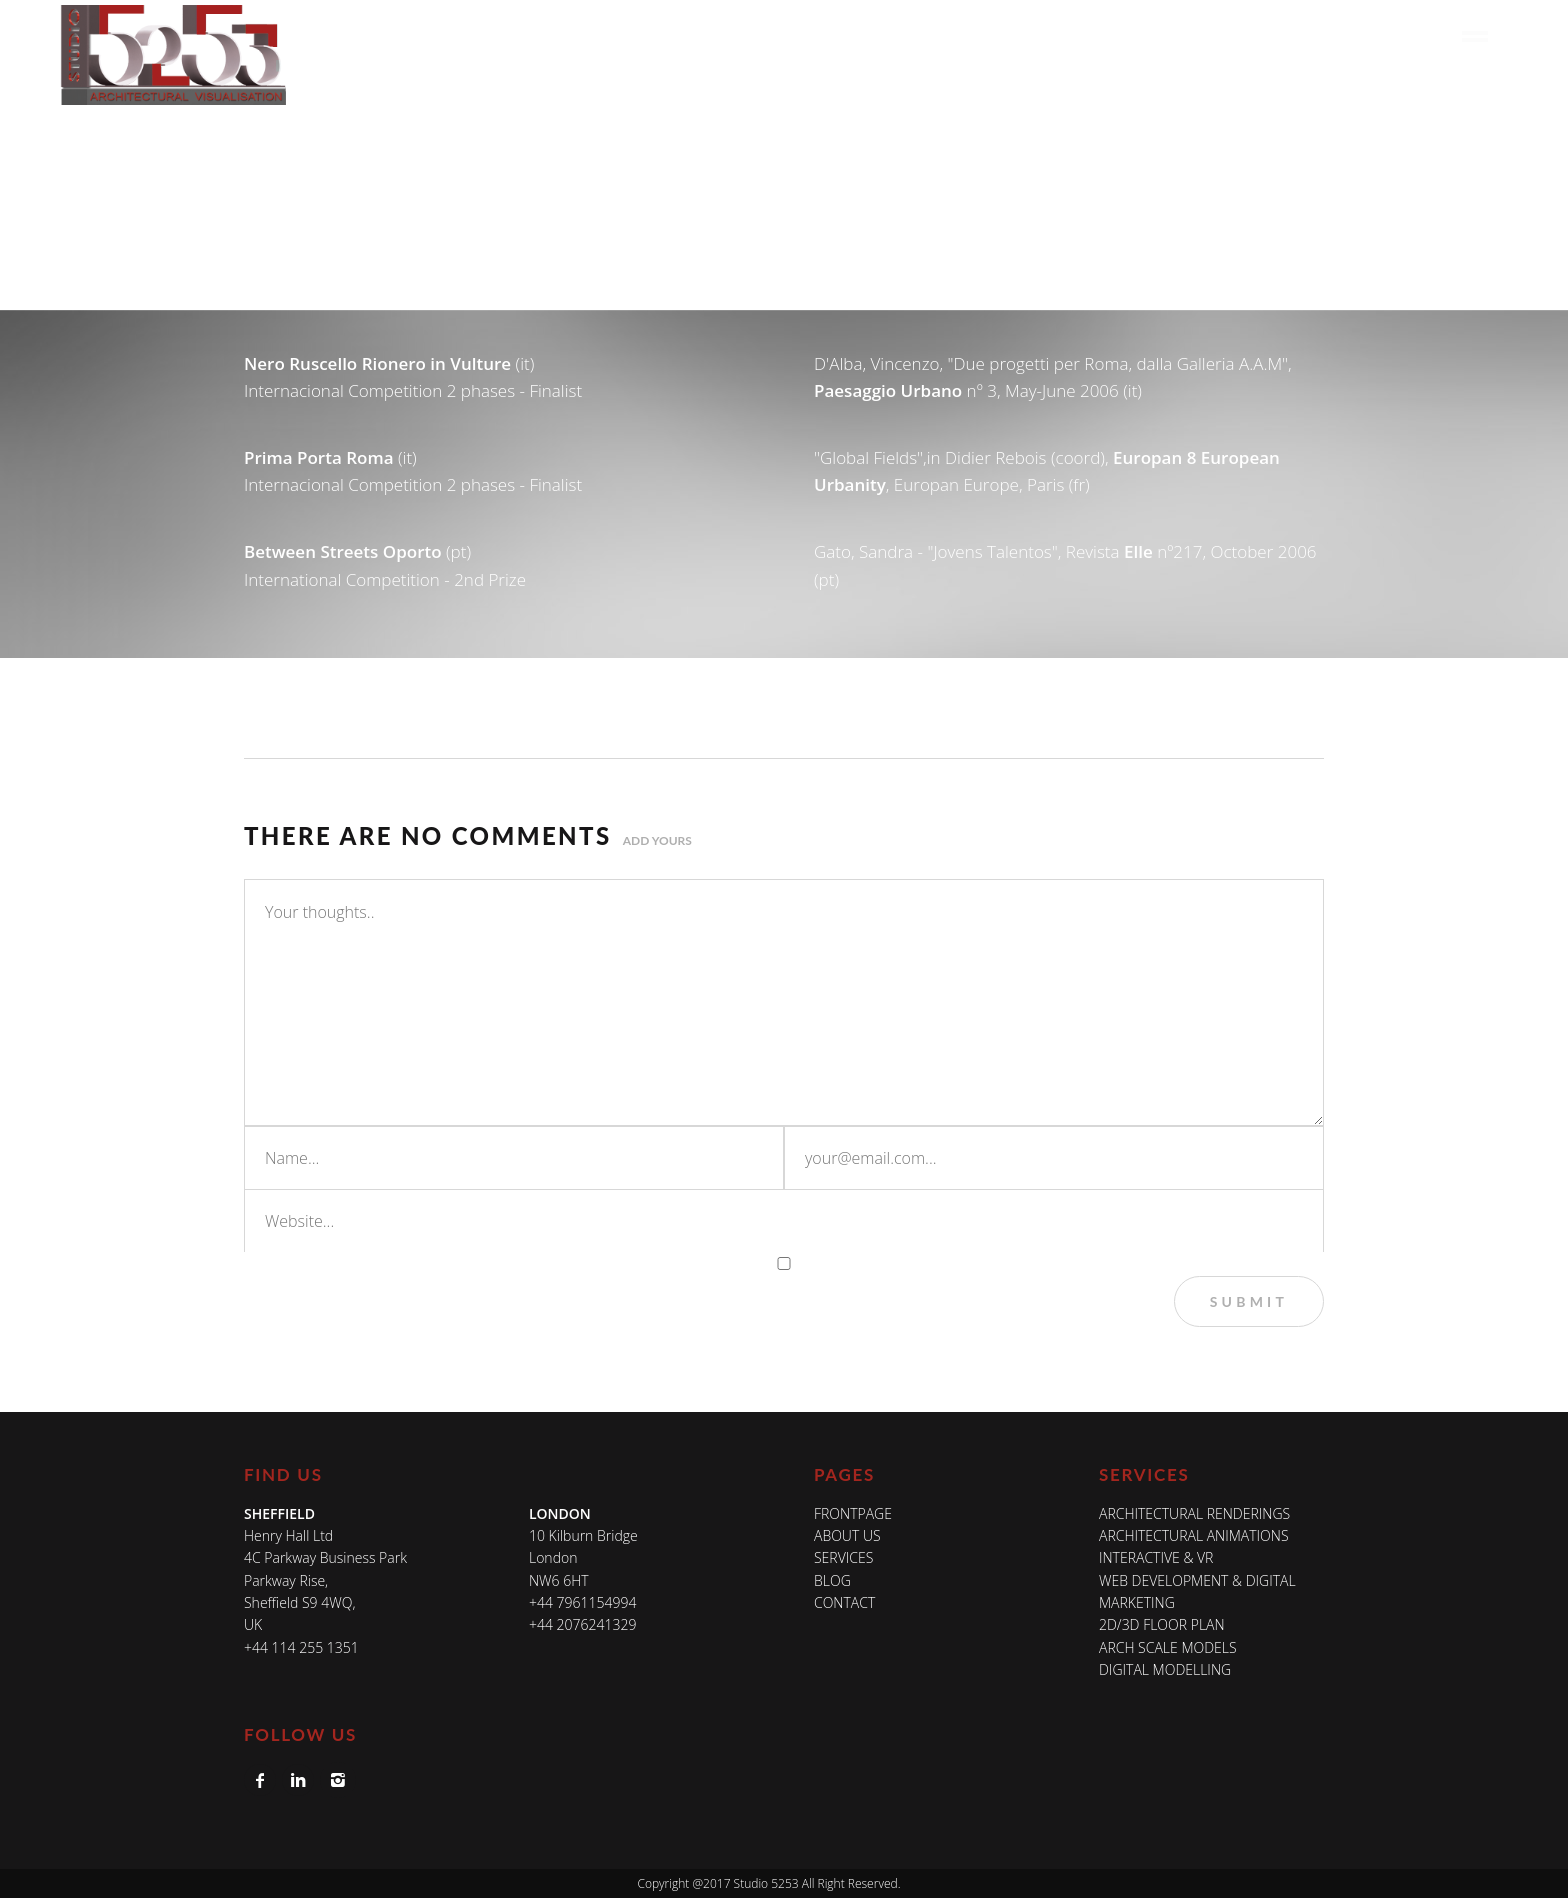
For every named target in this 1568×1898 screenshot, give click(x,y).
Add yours (657, 840)
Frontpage (853, 1513)
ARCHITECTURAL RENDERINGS (1194, 1513)
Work (1141, 36)
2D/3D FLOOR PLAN (1162, 1624)
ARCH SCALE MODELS (1168, 1647)
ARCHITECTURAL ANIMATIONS (1194, 1535)
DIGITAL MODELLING (1165, 1669)
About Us (973, 36)
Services (1063, 36)
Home (894, 36)
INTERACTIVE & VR (1156, 1557)
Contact (1410, 36)
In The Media (1245, 36)
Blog (1335, 36)
